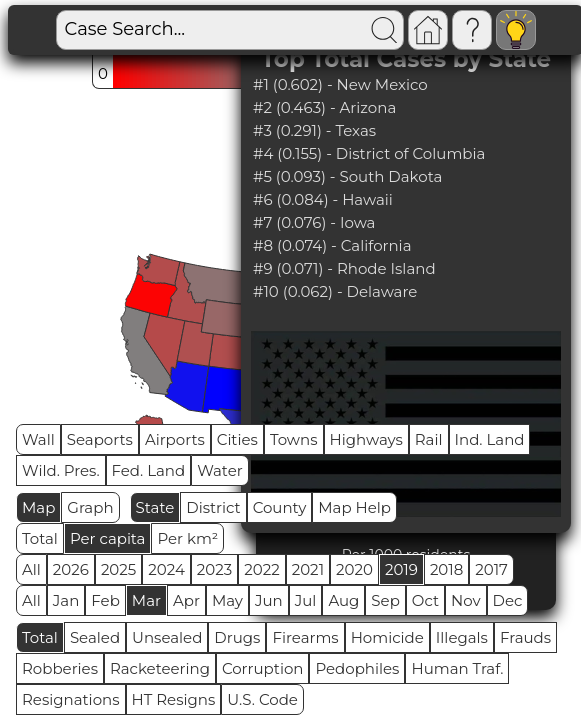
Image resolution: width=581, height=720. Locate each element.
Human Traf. (457, 668)
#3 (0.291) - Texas (314, 130)
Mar (146, 600)
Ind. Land (490, 439)
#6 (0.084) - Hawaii (323, 199)
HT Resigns (174, 699)
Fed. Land (149, 470)
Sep (385, 600)
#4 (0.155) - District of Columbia (369, 153)
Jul (306, 600)
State (155, 507)
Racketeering (160, 668)
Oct (425, 600)
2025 (118, 569)
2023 (214, 569)
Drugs (237, 637)
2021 (308, 569)
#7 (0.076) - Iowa (314, 222)
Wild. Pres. (61, 470)
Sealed (95, 637)
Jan (66, 600)
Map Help (354, 507)
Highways (366, 439)
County (280, 507)
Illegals (462, 637)
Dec (508, 600)
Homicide (387, 637)
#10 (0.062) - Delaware (335, 291)
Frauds (525, 637)
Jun (269, 600)
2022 (261, 569)
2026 (71, 569)
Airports (175, 439)
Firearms (305, 637)
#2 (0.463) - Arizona (324, 107)
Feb (105, 600)
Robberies (60, 668)
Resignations (71, 699)
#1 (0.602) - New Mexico (340, 84)
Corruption (263, 668)
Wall (38, 439)
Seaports (100, 439)
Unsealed (167, 637)
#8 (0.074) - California (332, 245)
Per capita (108, 538)
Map (38, 507)
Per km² (187, 538)
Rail (429, 439)
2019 (401, 569)
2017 (491, 569)
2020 (354, 569)
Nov (466, 600)
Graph (90, 507)
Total (40, 538)
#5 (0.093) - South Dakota (347, 176)
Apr (186, 600)
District (213, 507)
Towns (294, 439)
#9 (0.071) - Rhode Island (344, 268)
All (31, 569)
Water (220, 470)
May (227, 600)
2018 (446, 569)
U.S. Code (262, 699)
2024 (166, 569)
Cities (237, 439)
